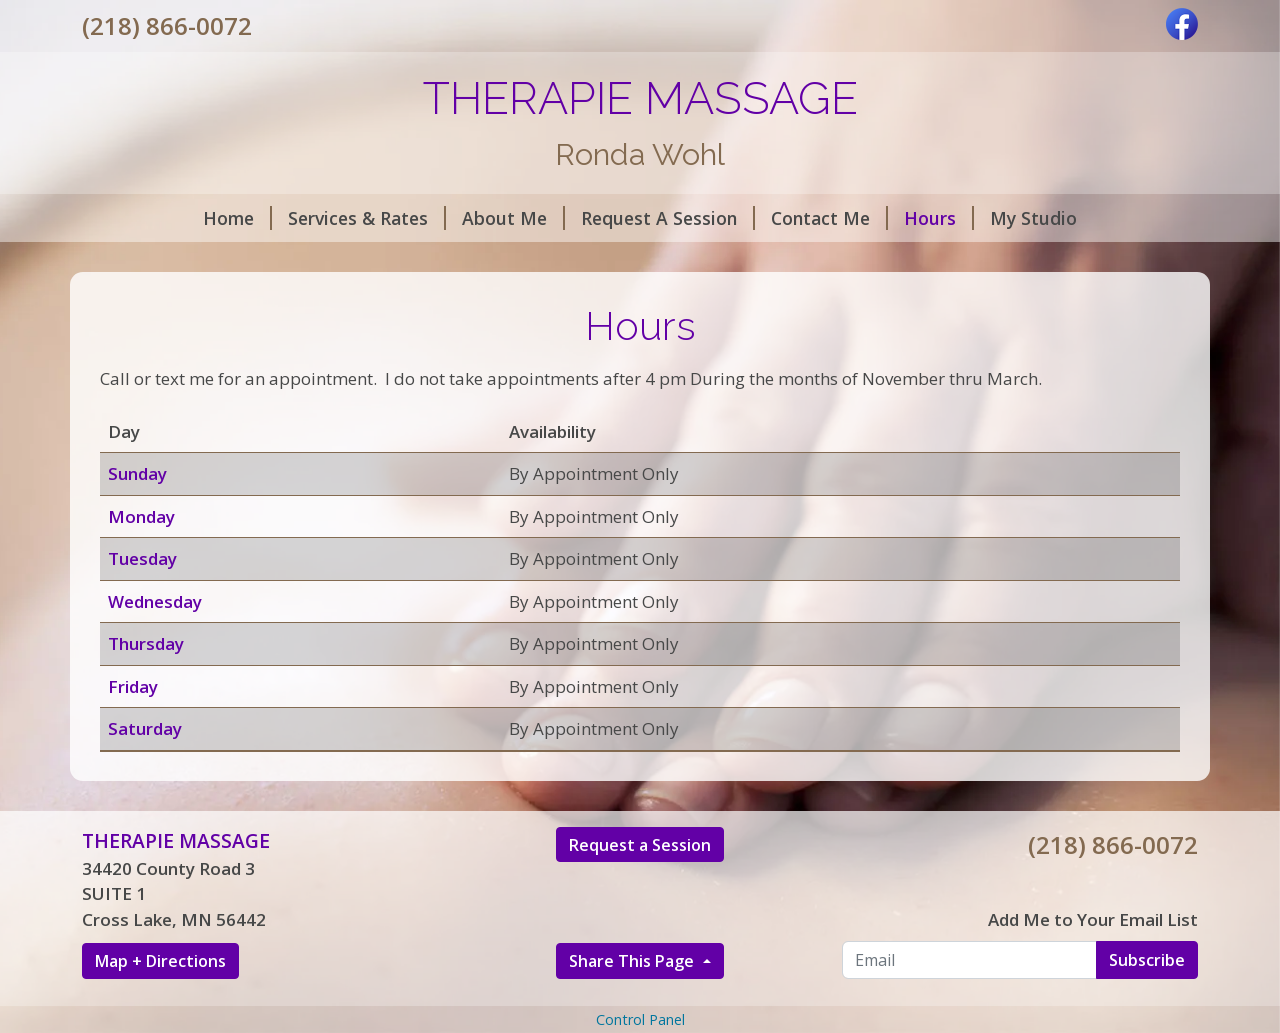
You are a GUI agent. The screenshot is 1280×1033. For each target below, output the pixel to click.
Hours (939, 218)
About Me (513, 218)
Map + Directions (160, 961)
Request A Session (668, 218)
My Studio (1033, 218)
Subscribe (1147, 960)
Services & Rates (367, 218)
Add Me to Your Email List (1093, 919)
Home (237, 218)
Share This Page (633, 961)
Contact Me (829, 218)
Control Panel (640, 1019)
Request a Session (640, 845)
